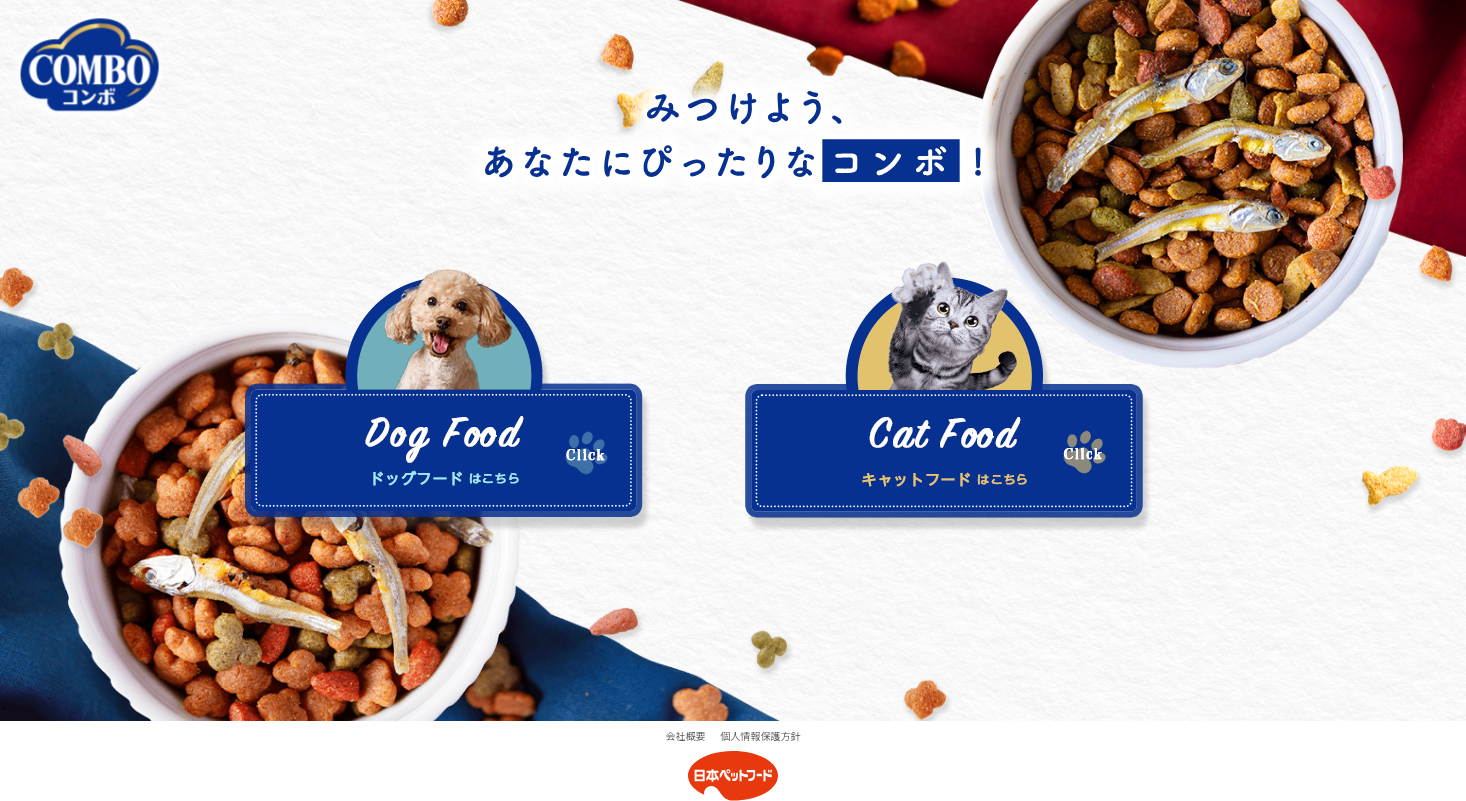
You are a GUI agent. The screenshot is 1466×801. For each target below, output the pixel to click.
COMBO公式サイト (90, 65)
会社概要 (686, 735)
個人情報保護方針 (761, 735)
